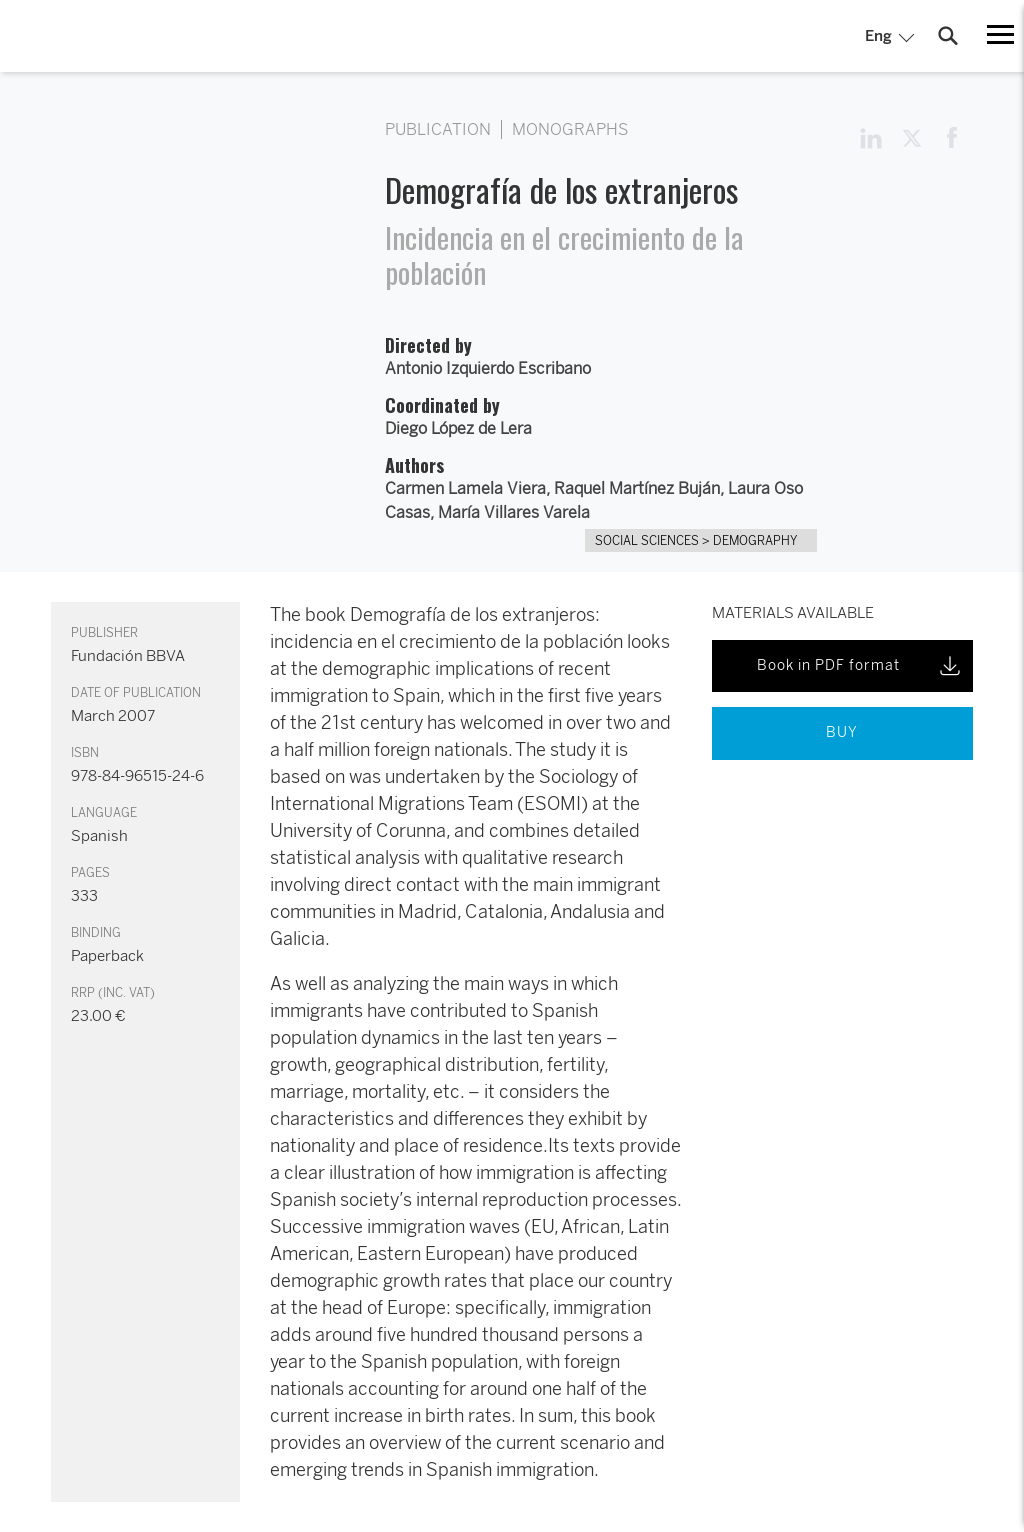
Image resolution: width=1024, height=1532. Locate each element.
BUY (842, 732)
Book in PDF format (860, 666)
